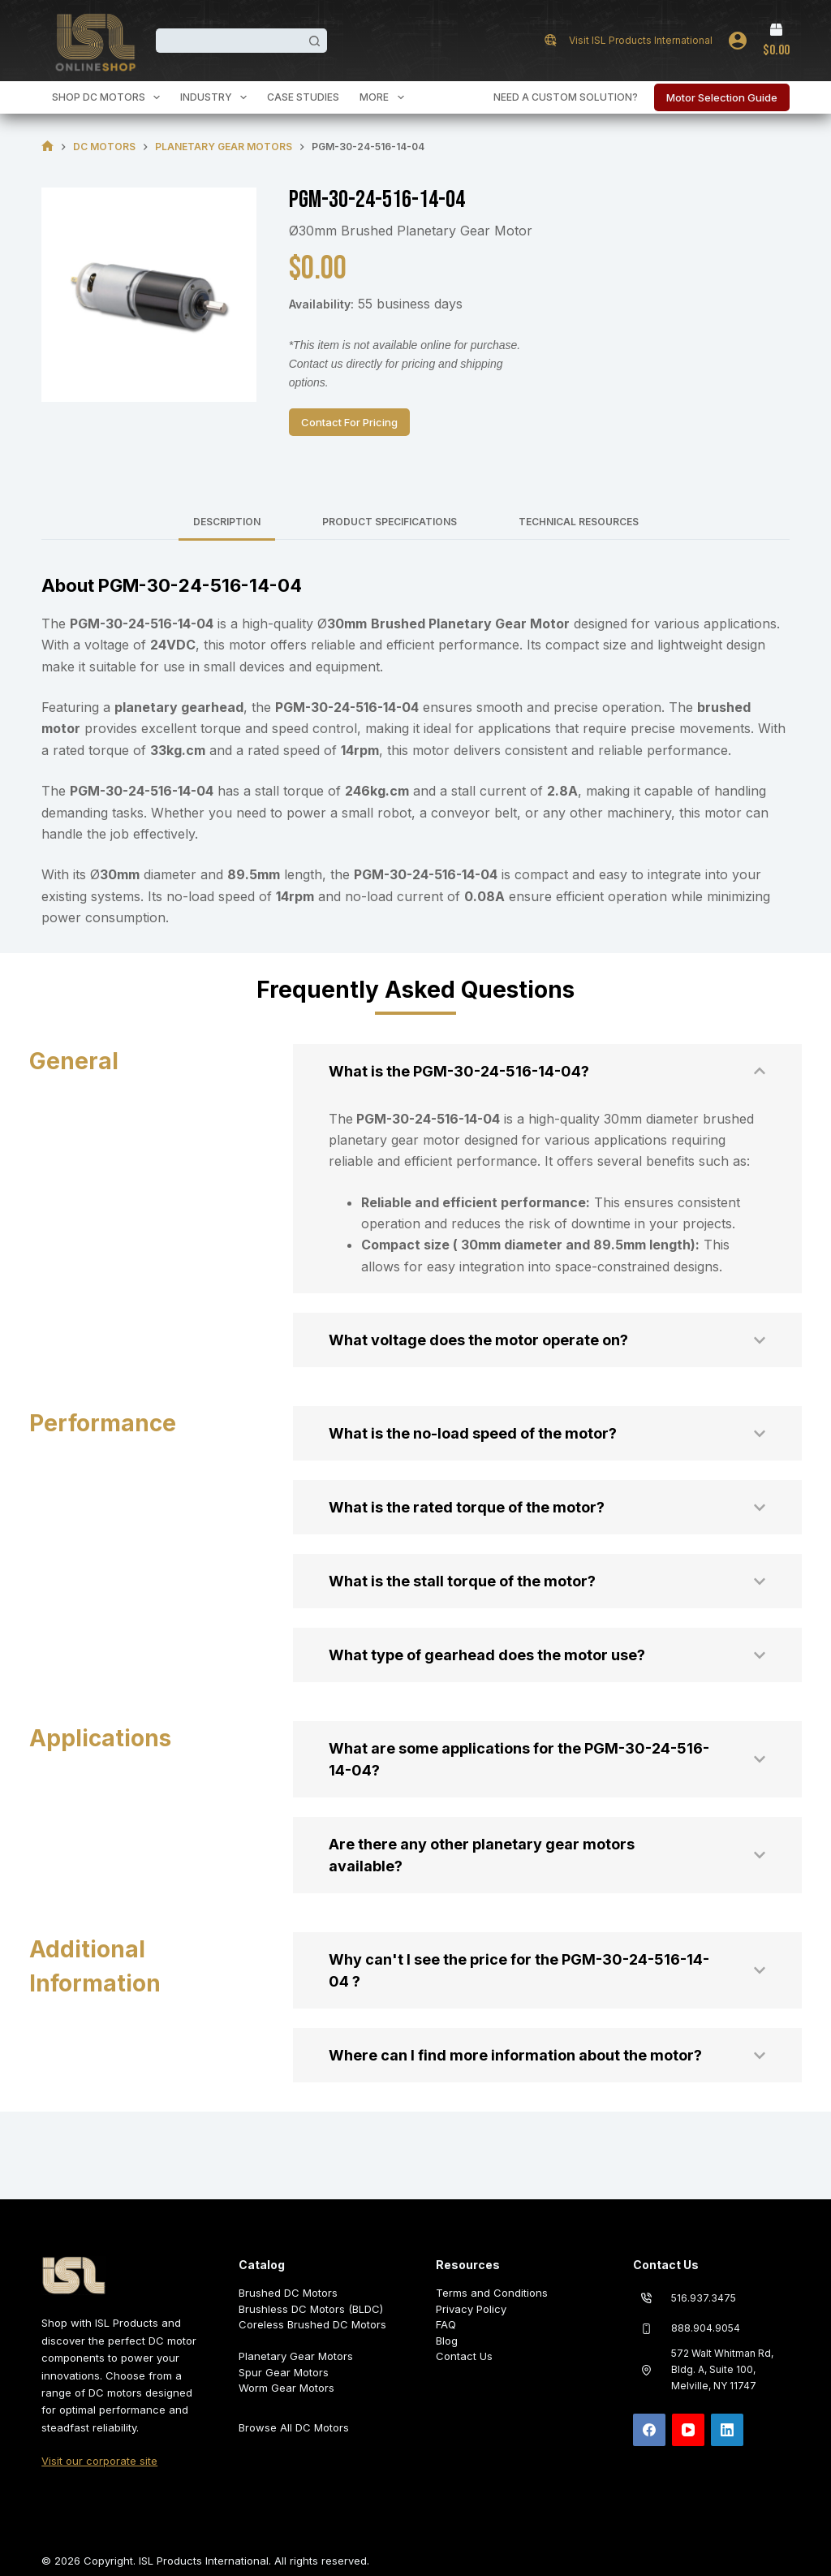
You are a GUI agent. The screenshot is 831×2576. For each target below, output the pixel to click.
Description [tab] (226, 522)
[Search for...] (229, 40)
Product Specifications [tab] (389, 522)
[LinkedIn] (727, 2430)
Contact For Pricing (349, 422)
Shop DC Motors (109, 97)
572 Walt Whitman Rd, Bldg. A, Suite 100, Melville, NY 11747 (722, 2369)
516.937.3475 (703, 2298)
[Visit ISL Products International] (551, 40)
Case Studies (303, 97)
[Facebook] (649, 2430)
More (385, 97)
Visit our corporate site (99, 2460)
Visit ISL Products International (641, 40)
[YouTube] (688, 2430)
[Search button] (315, 40)
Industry (216, 97)
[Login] (738, 41)
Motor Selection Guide (721, 97)
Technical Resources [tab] (579, 522)
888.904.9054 (705, 2328)
